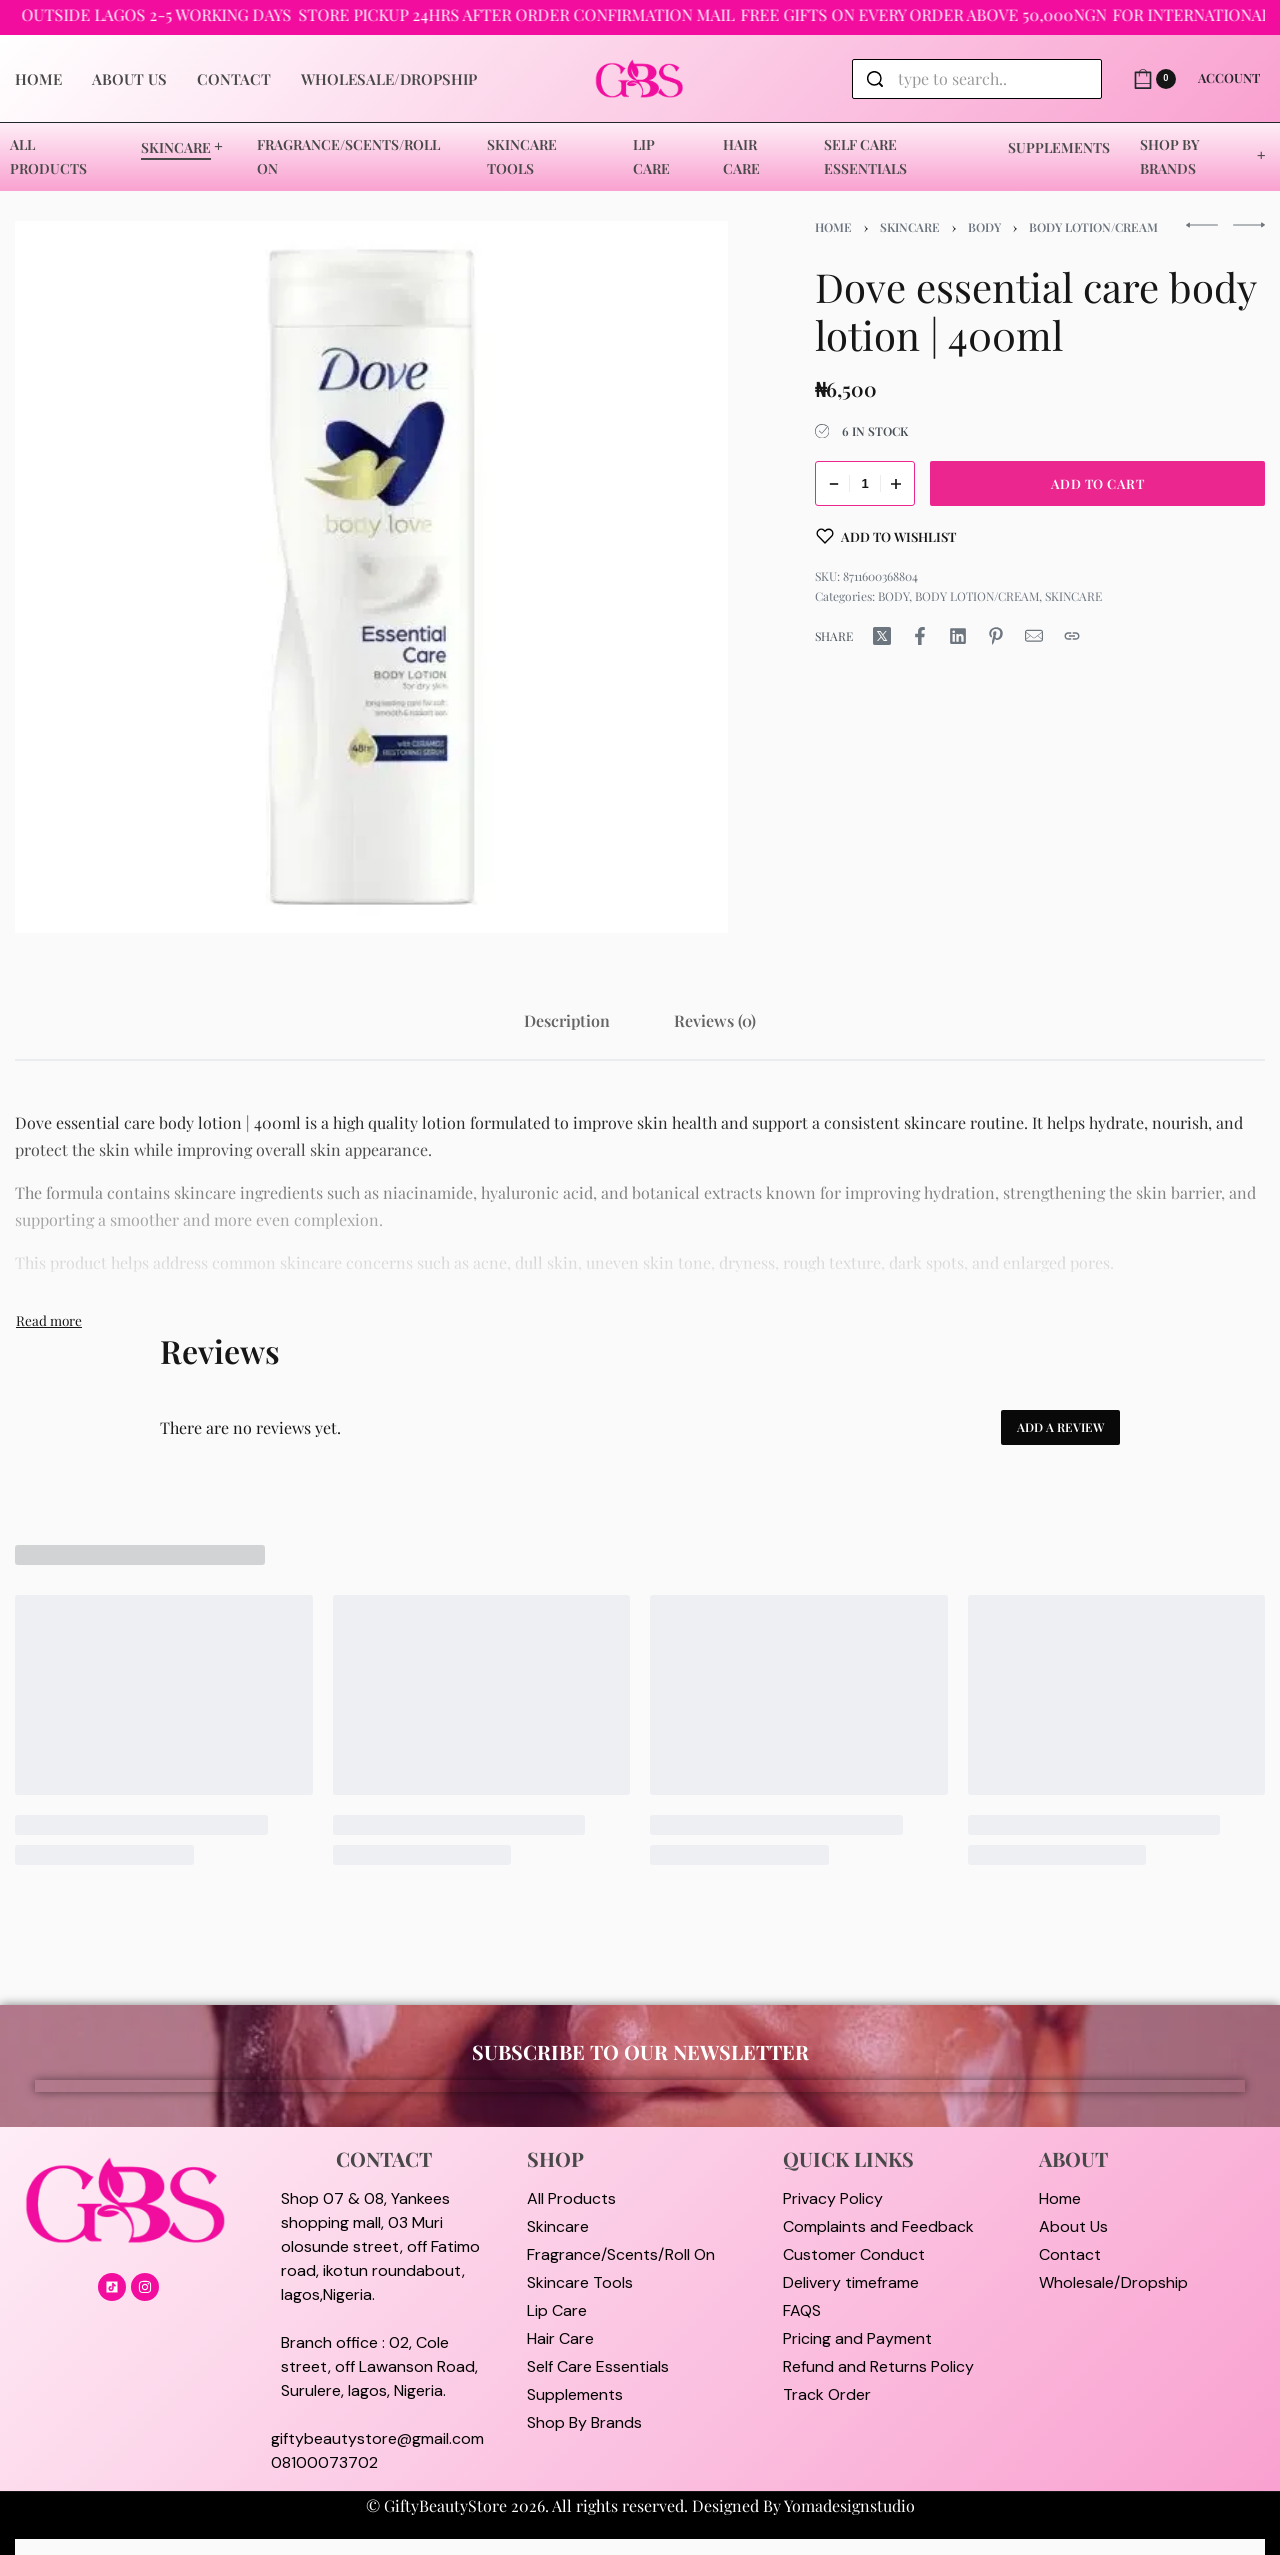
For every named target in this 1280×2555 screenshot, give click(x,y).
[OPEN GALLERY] (371, 577)
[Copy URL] (1072, 636)
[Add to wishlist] (886, 536)
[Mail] (1034, 636)
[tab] (567, 1020)
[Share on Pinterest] (996, 636)
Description (567, 1020)
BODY (984, 227)
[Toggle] (49, 1320)
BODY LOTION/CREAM (1093, 227)
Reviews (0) (715, 1020)
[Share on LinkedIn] (958, 636)
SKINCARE (910, 227)
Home (833, 227)
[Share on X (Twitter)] (882, 636)
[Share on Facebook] (920, 636)
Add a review (1060, 1427)
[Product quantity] (865, 483)
